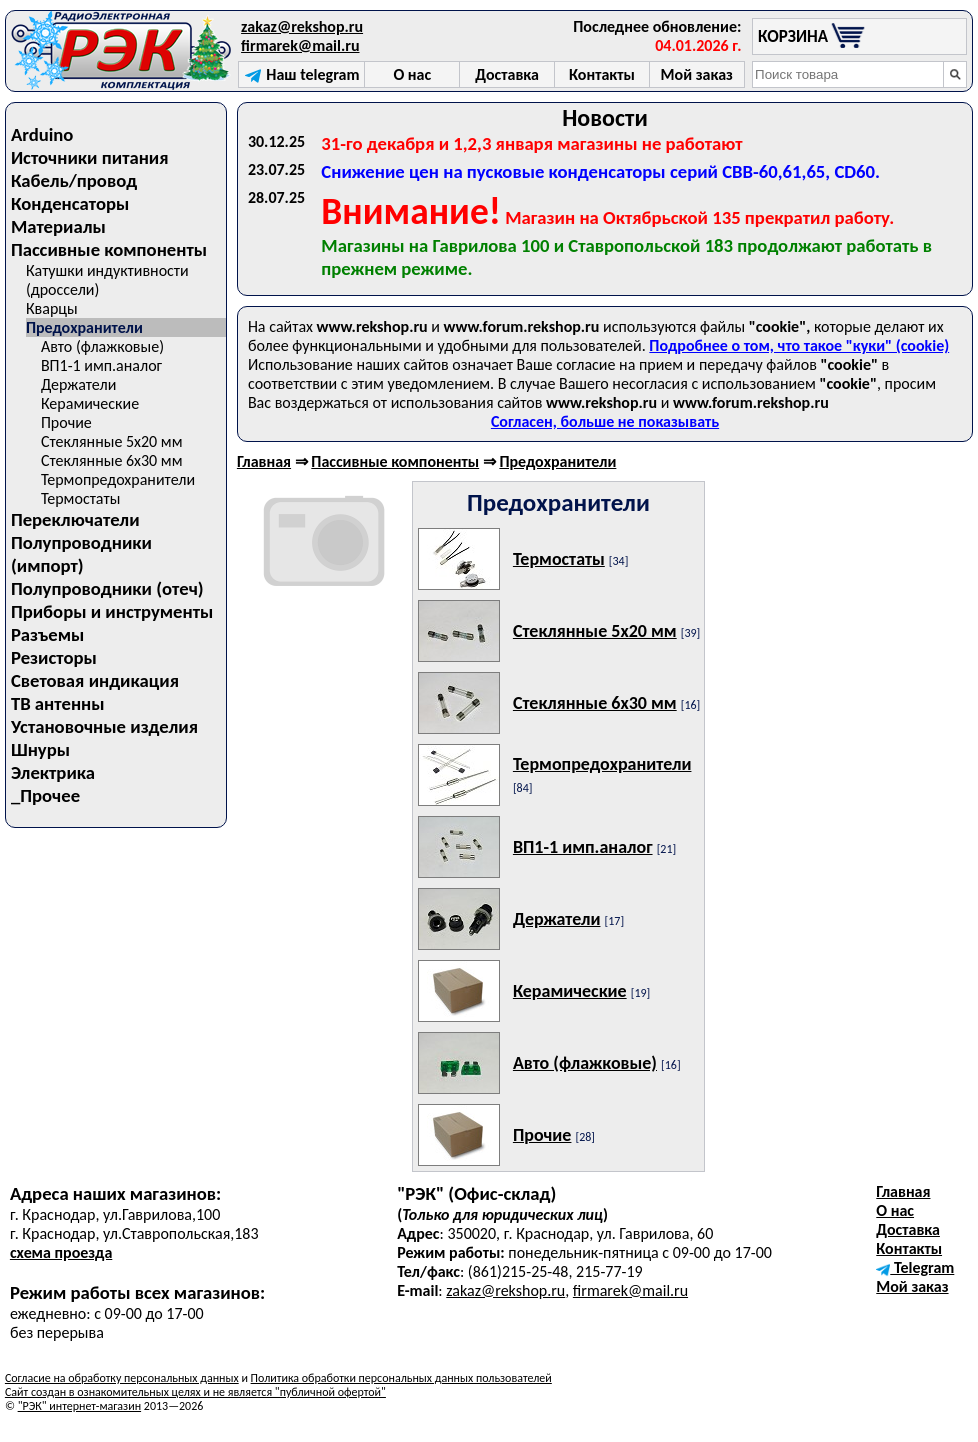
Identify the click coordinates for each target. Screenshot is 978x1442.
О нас (895, 1210)
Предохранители (84, 327)
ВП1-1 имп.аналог (101, 365)
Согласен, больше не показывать (605, 421)
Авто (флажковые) (102, 346)
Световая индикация (95, 680)
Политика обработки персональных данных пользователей (401, 1378)
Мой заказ (912, 1286)
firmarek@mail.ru (300, 45)
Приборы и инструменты (112, 611)
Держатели (78, 384)
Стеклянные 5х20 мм (112, 441)
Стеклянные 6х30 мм (112, 460)
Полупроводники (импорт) (81, 554)
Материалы (58, 226)
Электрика (53, 772)
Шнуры (40, 749)
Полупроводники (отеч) (107, 588)
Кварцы (52, 308)
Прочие (66, 422)
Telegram (915, 1267)
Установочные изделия (104, 726)
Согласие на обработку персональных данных (122, 1378)
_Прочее (45, 795)
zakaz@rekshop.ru (302, 26)
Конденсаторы (70, 203)
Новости (605, 117)
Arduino (42, 134)
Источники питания (90, 157)
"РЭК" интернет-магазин (79, 1406)
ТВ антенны (58, 703)
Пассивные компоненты (109, 249)
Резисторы (54, 657)
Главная (264, 461)
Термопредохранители (118, 479)
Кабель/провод (74, 180)
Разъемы (47, 634)
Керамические (90, 403)
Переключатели (75, 519)
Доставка (908, 1229)
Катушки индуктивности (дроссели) (107, 280)
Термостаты (80, 498)
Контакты (909, 1248)
